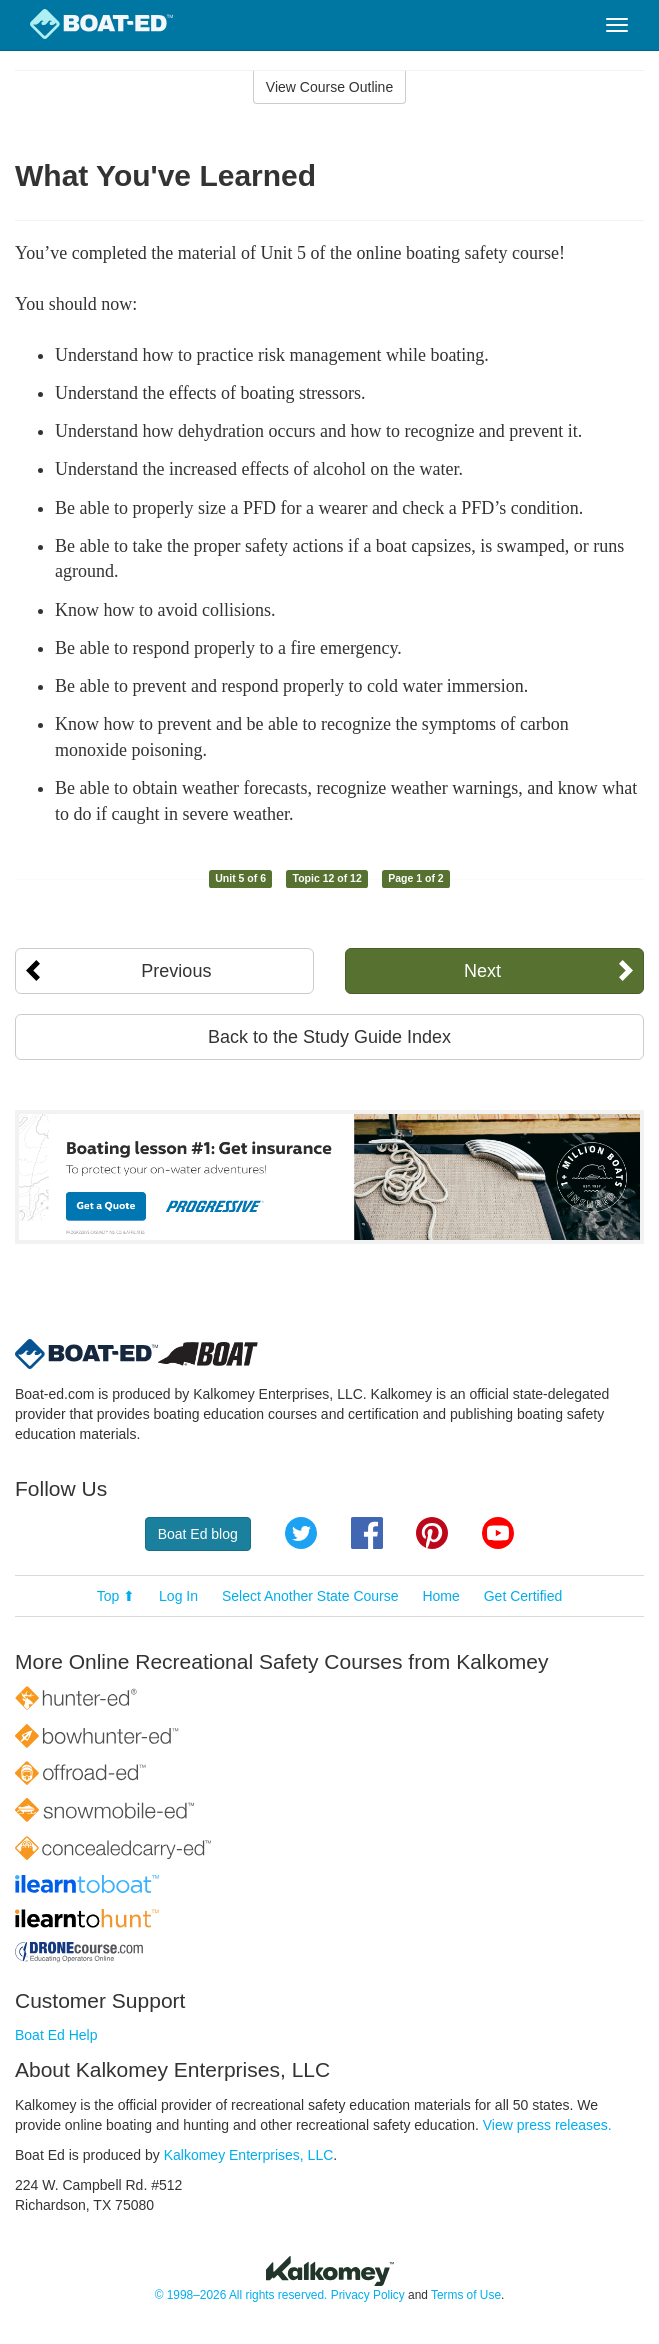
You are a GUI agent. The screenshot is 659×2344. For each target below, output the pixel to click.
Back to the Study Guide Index (329, 1037)
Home (440, 1596)
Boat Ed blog (198, 1534)
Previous (176, 971)
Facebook (367, 1533)
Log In (178, 1596)
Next (482, 971)
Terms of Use (466, 2295)
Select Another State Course (310, 1596)
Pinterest (432, 1533)
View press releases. (547, 2125)
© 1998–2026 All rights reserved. (241, 2295)
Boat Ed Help (56, 2035)
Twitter (301, 1533)
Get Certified (523, 1596)
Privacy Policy (368, 2295)
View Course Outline (329, 87)
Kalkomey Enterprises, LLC (249, 2155)
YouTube (498, 1533)
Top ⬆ (116, 1596)
